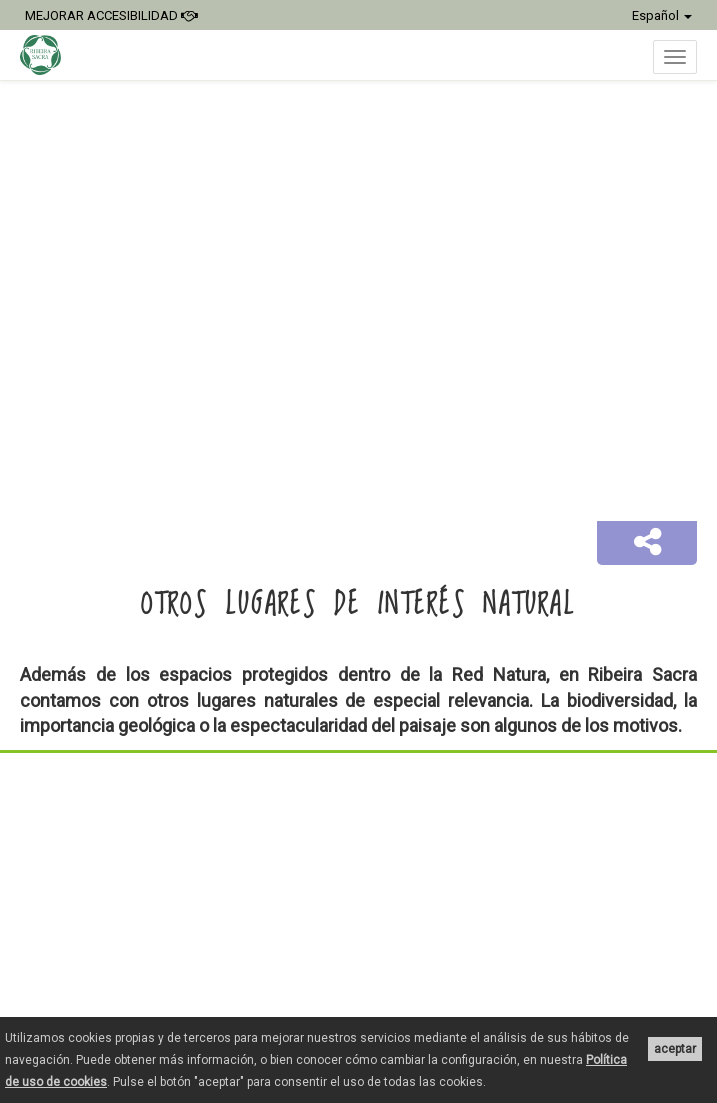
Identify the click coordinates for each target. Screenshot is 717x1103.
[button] (647, 543)
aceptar (675, 1049)
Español (662, 15)
